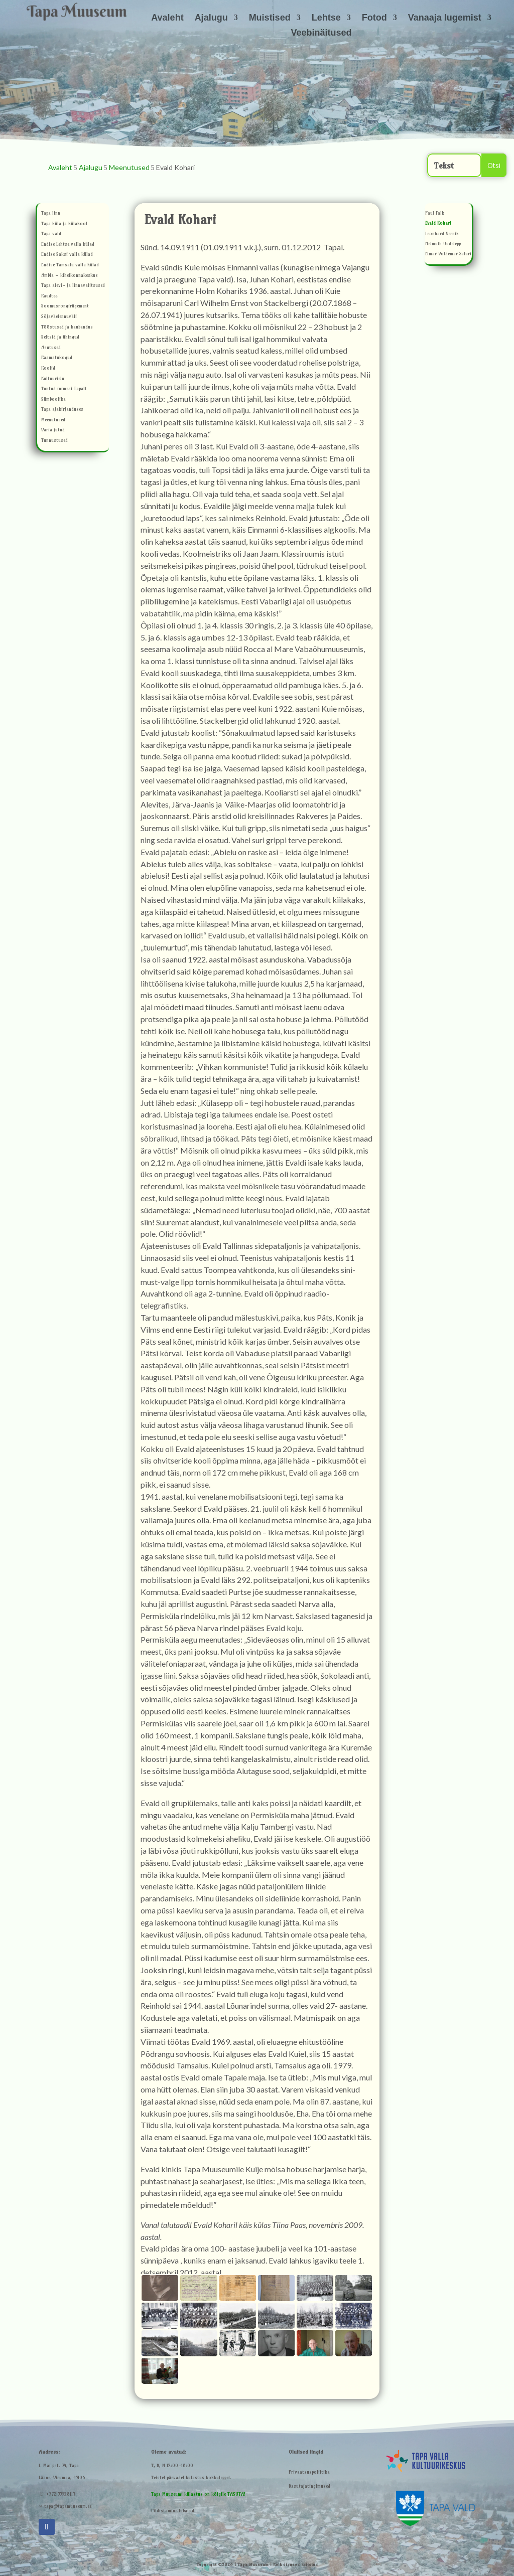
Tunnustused (54, 441)
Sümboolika (53, 400)
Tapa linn (50, 214)
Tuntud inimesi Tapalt (64, 389)
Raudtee (49, 296)
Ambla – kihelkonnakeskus (69, 276)
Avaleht (167, 18)
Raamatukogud (56, 358)
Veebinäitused (321, 33)
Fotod (374, 18)
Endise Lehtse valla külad (67, 245)
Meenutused (53, 420)
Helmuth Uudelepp (443, 244)
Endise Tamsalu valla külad (70, 265)
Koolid (48, 369)
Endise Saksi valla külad (67, 255)
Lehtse (326, 18)
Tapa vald (51, 234)
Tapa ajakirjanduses (62, 410)
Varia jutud (53, 430)
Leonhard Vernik (442, 234)
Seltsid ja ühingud (60, 338)
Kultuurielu (52, 379)
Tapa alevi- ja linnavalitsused (73, 286)
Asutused (51, 348)
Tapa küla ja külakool (64, 224)
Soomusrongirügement (65, 306)
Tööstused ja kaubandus (67, 328)
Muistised (270, 18)
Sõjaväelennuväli (59, 317)
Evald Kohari (438, 224)
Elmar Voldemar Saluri (448, 254)
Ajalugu (211, 18)
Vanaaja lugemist (444, 18)
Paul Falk (434, 214)
